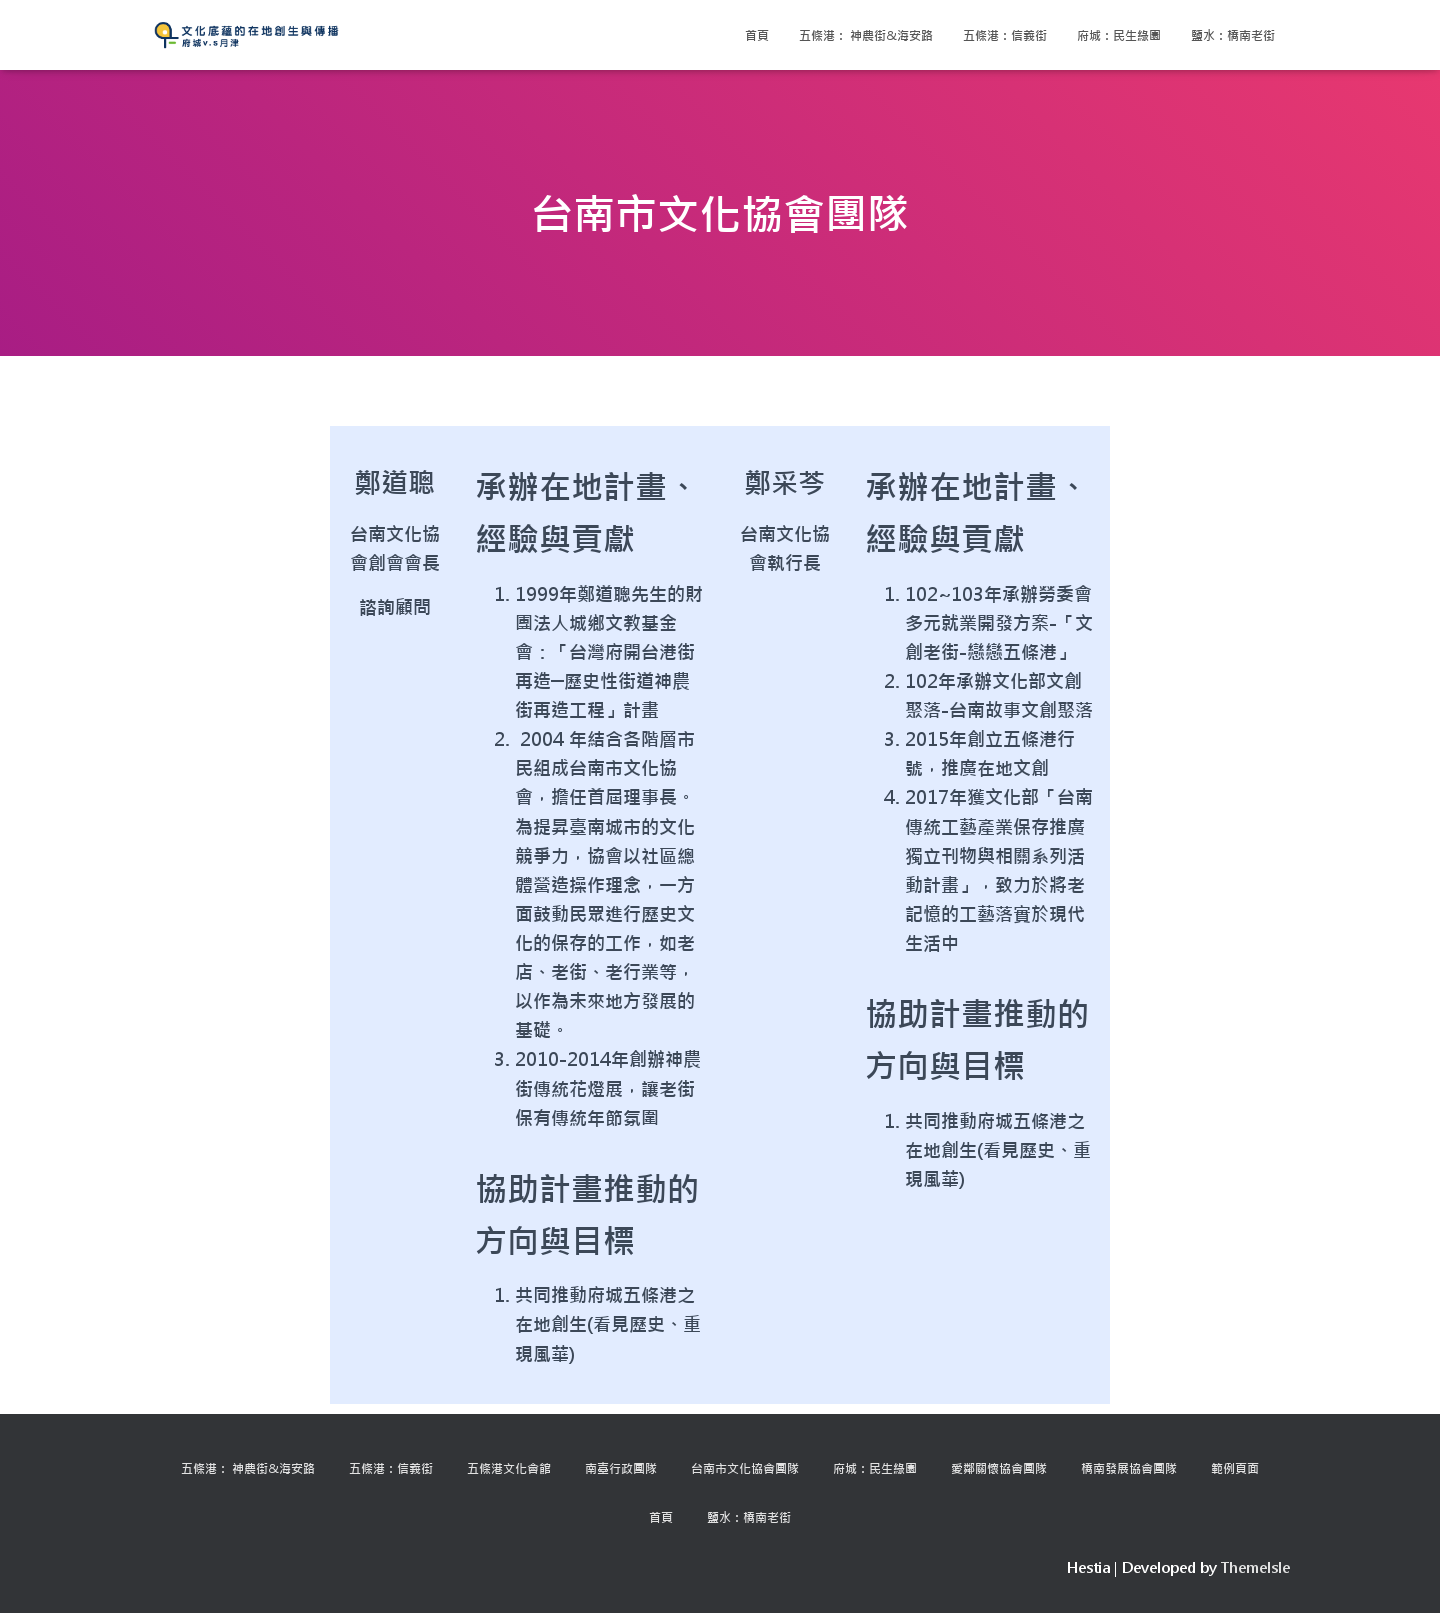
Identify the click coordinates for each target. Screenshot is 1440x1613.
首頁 (757, 35)
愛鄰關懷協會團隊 (999, 1468)
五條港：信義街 (1005, 35)
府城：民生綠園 (1119, 35)
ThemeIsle (1255, 1567)
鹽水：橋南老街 (1233, 35)
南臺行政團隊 (621, 1468)
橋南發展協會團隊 (1129, 1468)
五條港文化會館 (509, 1468)
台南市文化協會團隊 (745, 1468)
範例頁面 (1235, 1468)
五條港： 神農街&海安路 (866, 35)
